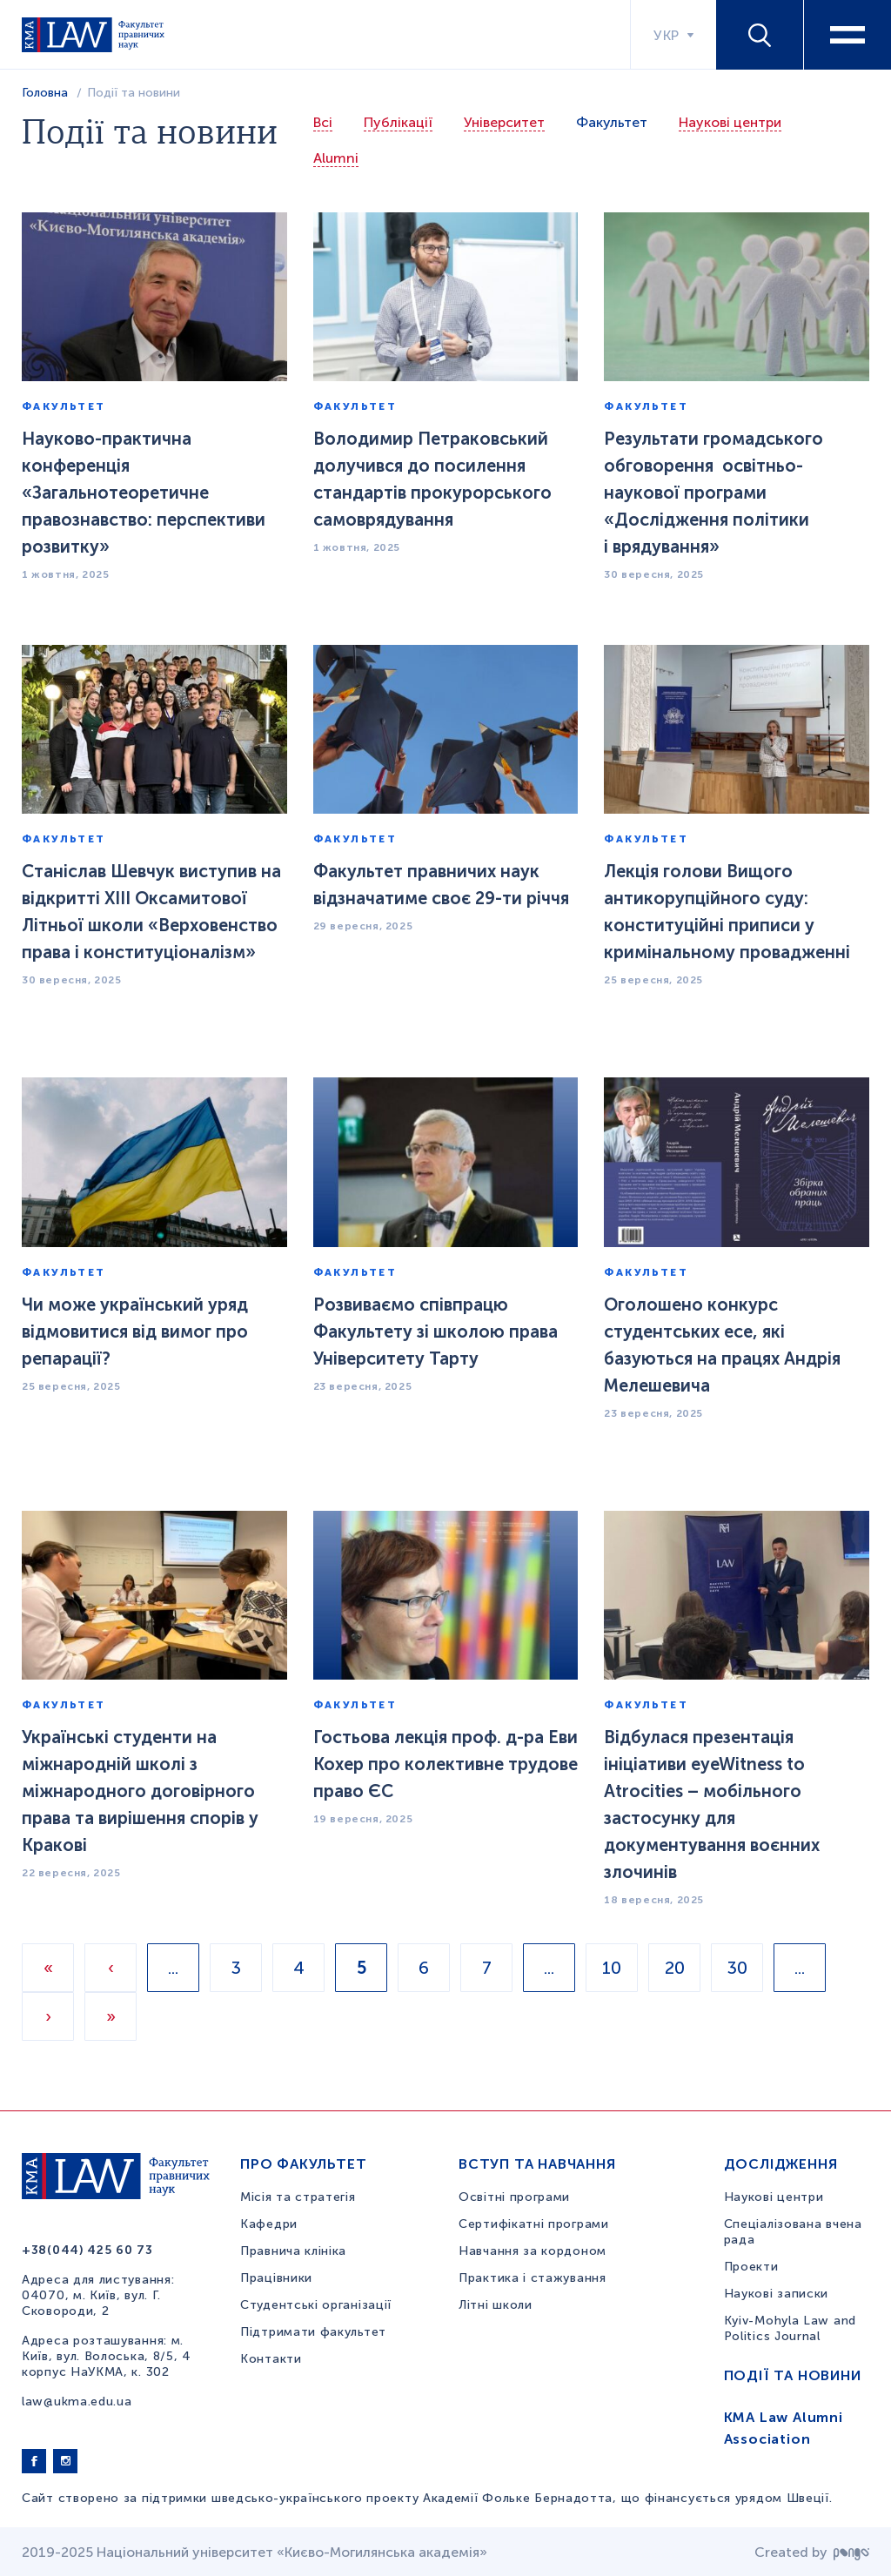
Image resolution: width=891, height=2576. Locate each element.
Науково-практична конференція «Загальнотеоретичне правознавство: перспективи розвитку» (143, 492)
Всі (322, 122)
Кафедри (269, 2224)
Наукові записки (776, 2293)
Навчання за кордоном (532, 2251)
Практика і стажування (532, 2278)
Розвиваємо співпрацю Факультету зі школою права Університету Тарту (435, 1331)
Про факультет (303, 2164)
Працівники (276, 2278)
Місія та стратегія (298, 2197)
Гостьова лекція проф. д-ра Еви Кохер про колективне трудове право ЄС (445, 1764)
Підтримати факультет (313, 2331)
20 (675, 1967)
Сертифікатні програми (534, 2224)
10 (611, 1967)
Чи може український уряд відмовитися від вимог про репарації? (135, 1331)
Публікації (398, 122)
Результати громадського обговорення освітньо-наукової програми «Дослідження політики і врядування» (713, 492)
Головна (45, 92)
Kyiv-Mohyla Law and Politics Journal (790, 2328)
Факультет (611, 122)
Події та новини (792, 2375)
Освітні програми (514, 2197)
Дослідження (781, 2164)
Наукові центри (730, 122)
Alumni (335, 158)
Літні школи (496, 2305)
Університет (504, 122)
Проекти (751, 2266)
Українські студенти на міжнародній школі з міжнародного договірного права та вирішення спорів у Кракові (140, 1791)
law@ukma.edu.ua (77, 2401)
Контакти (271, 2358)
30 (737, 1967)
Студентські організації (316, 2305)
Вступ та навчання (537, 2164)
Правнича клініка (293, 2251)
